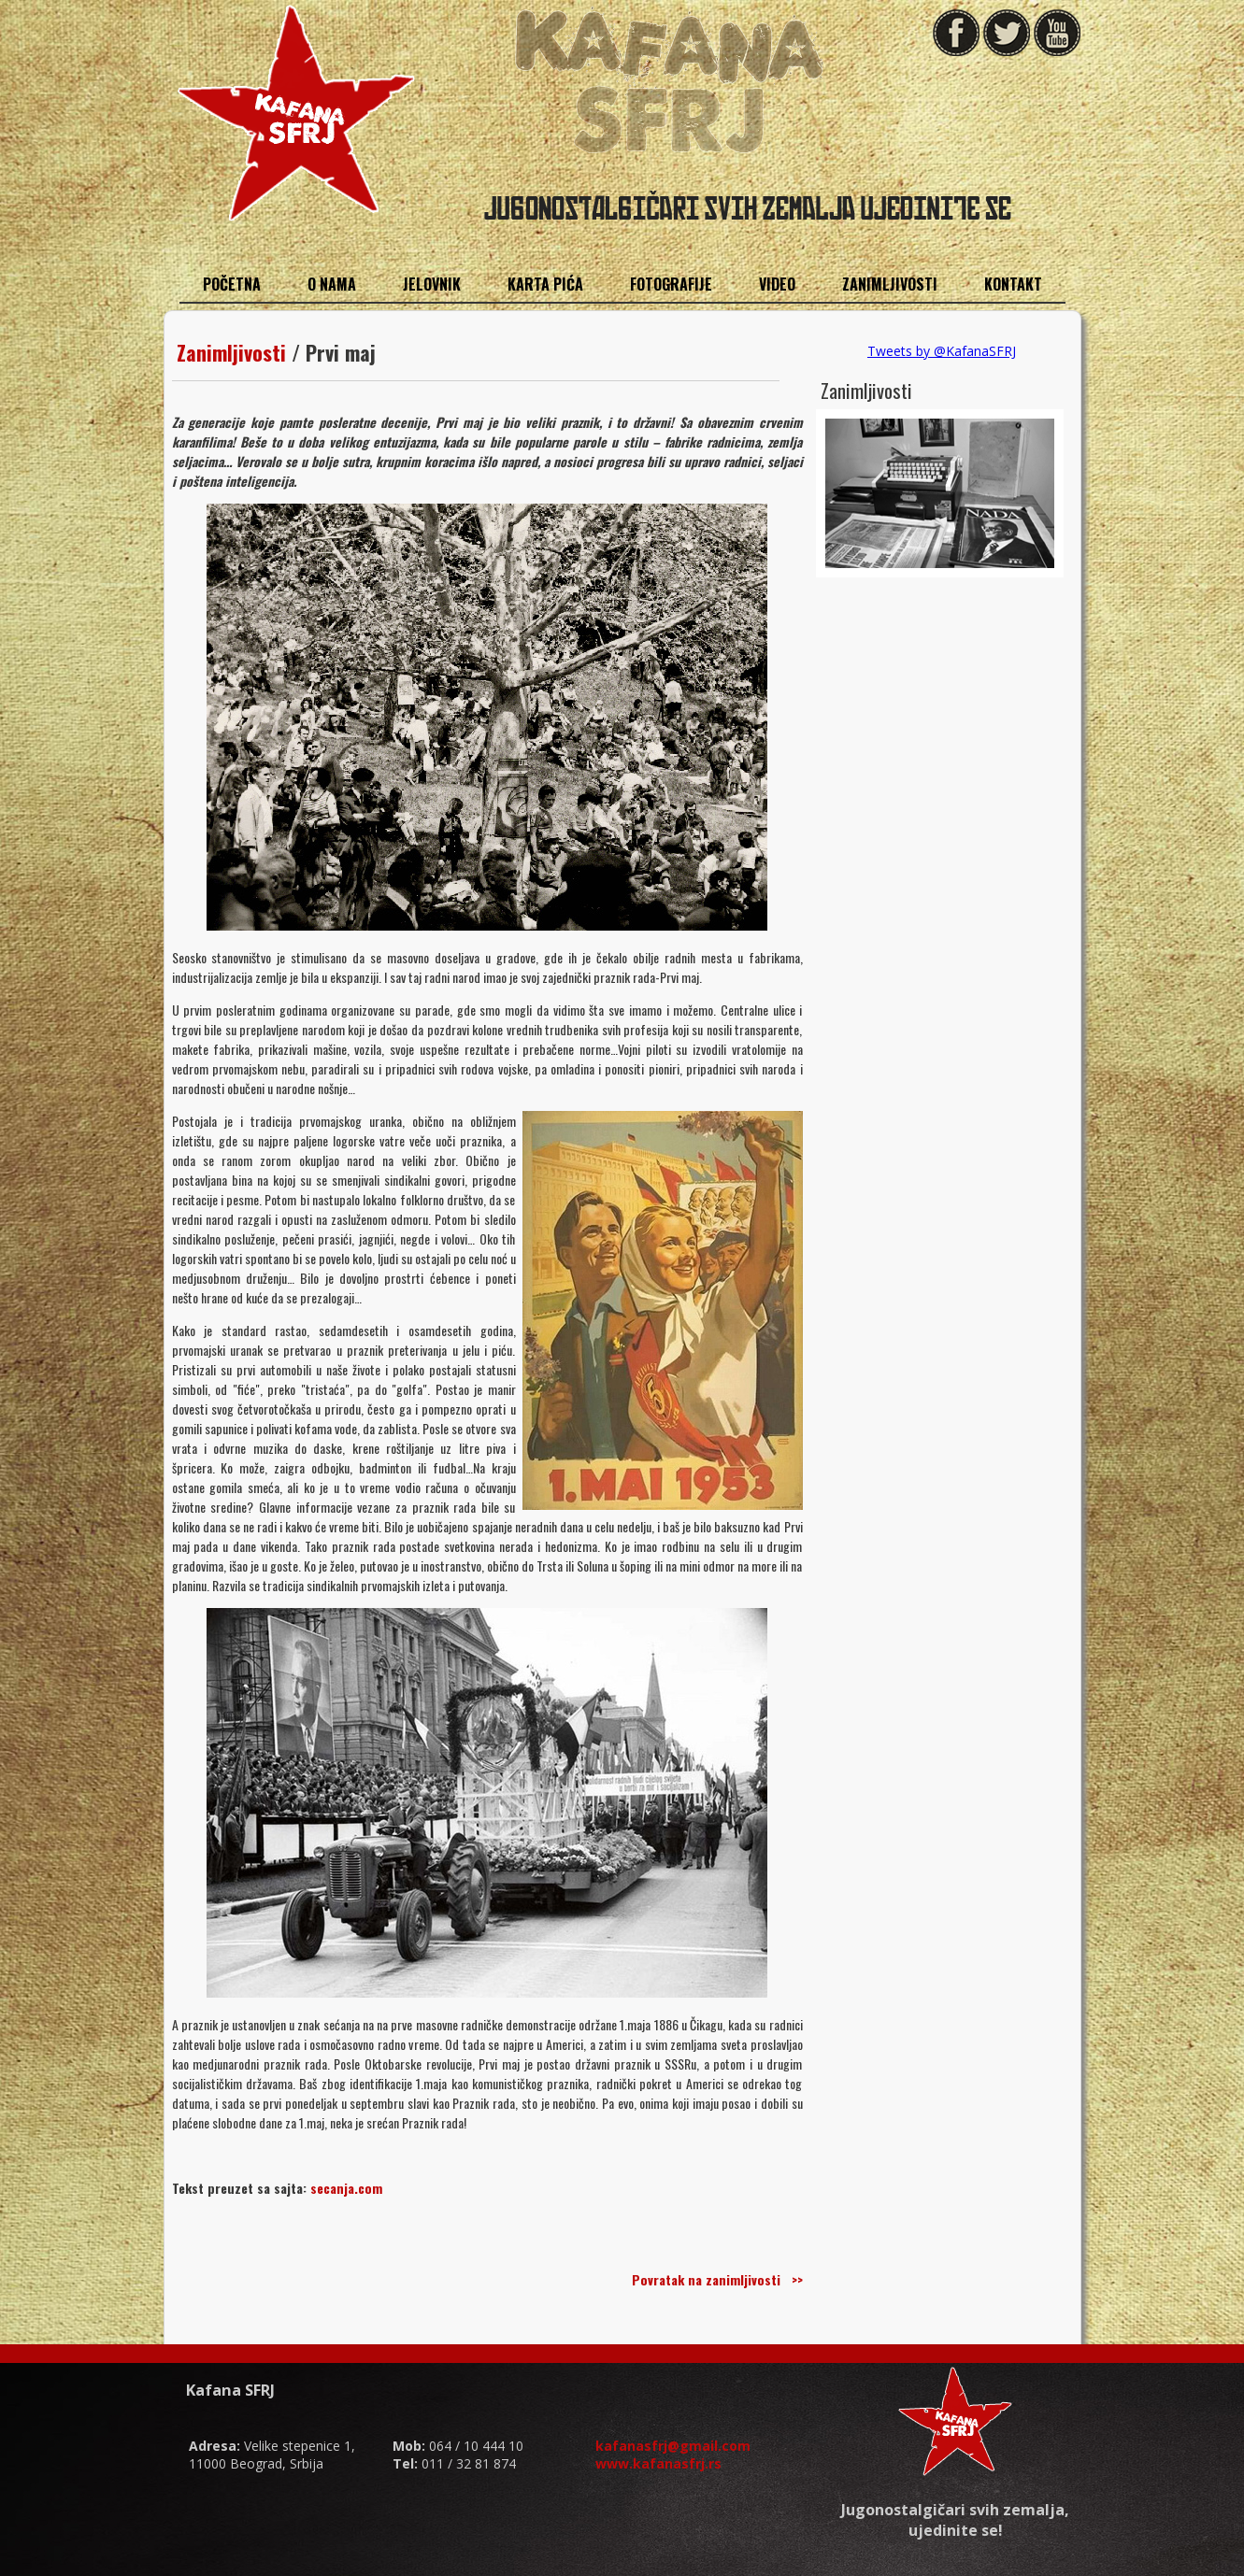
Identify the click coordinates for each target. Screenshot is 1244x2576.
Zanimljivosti (231, 352)
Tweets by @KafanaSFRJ (941, 351)
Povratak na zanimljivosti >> (717, 2279)
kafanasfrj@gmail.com (673, 2446)
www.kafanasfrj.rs (658, 2463)
